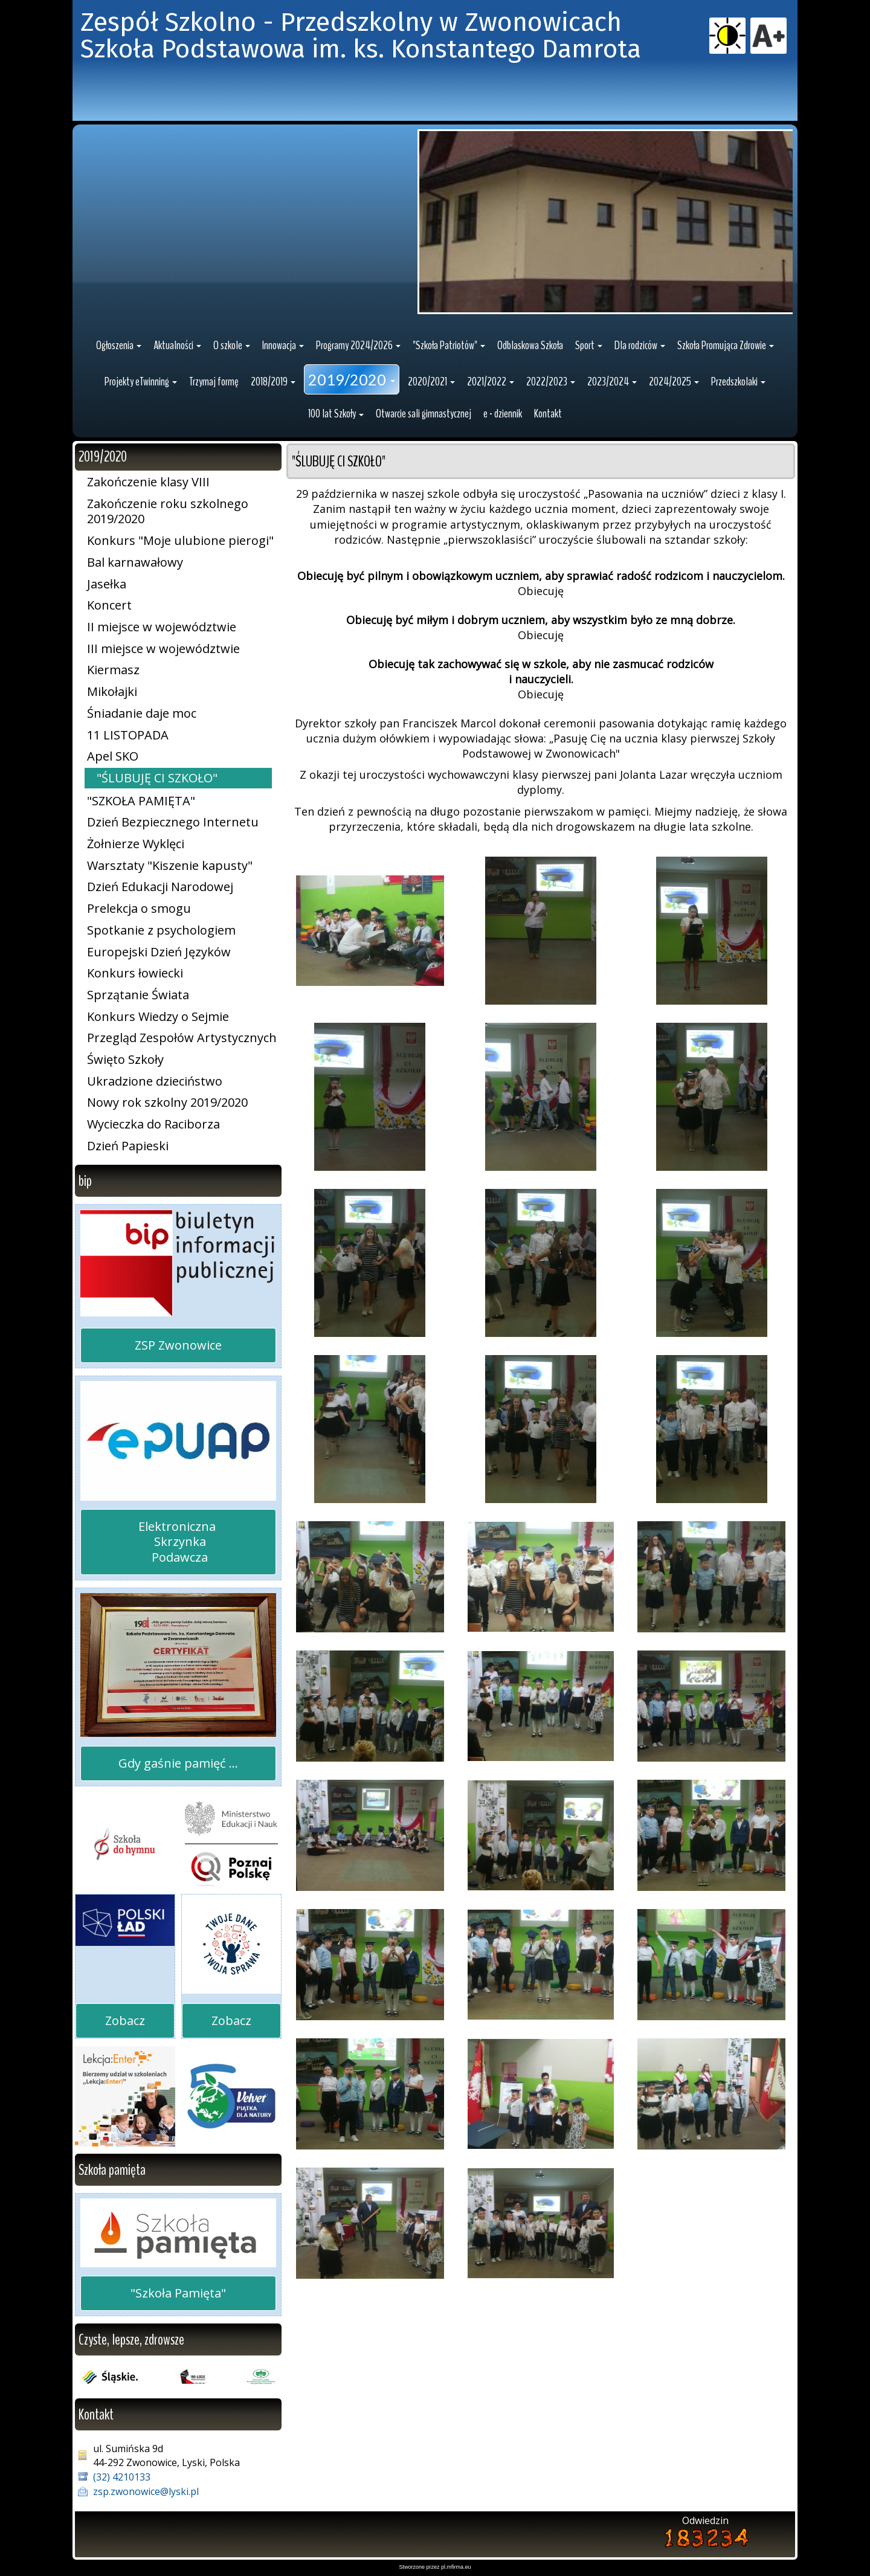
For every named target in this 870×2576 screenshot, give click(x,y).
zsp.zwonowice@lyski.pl (146, 2491)
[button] (118, 345)
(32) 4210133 (121, 2477)
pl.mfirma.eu (456, 2567)
